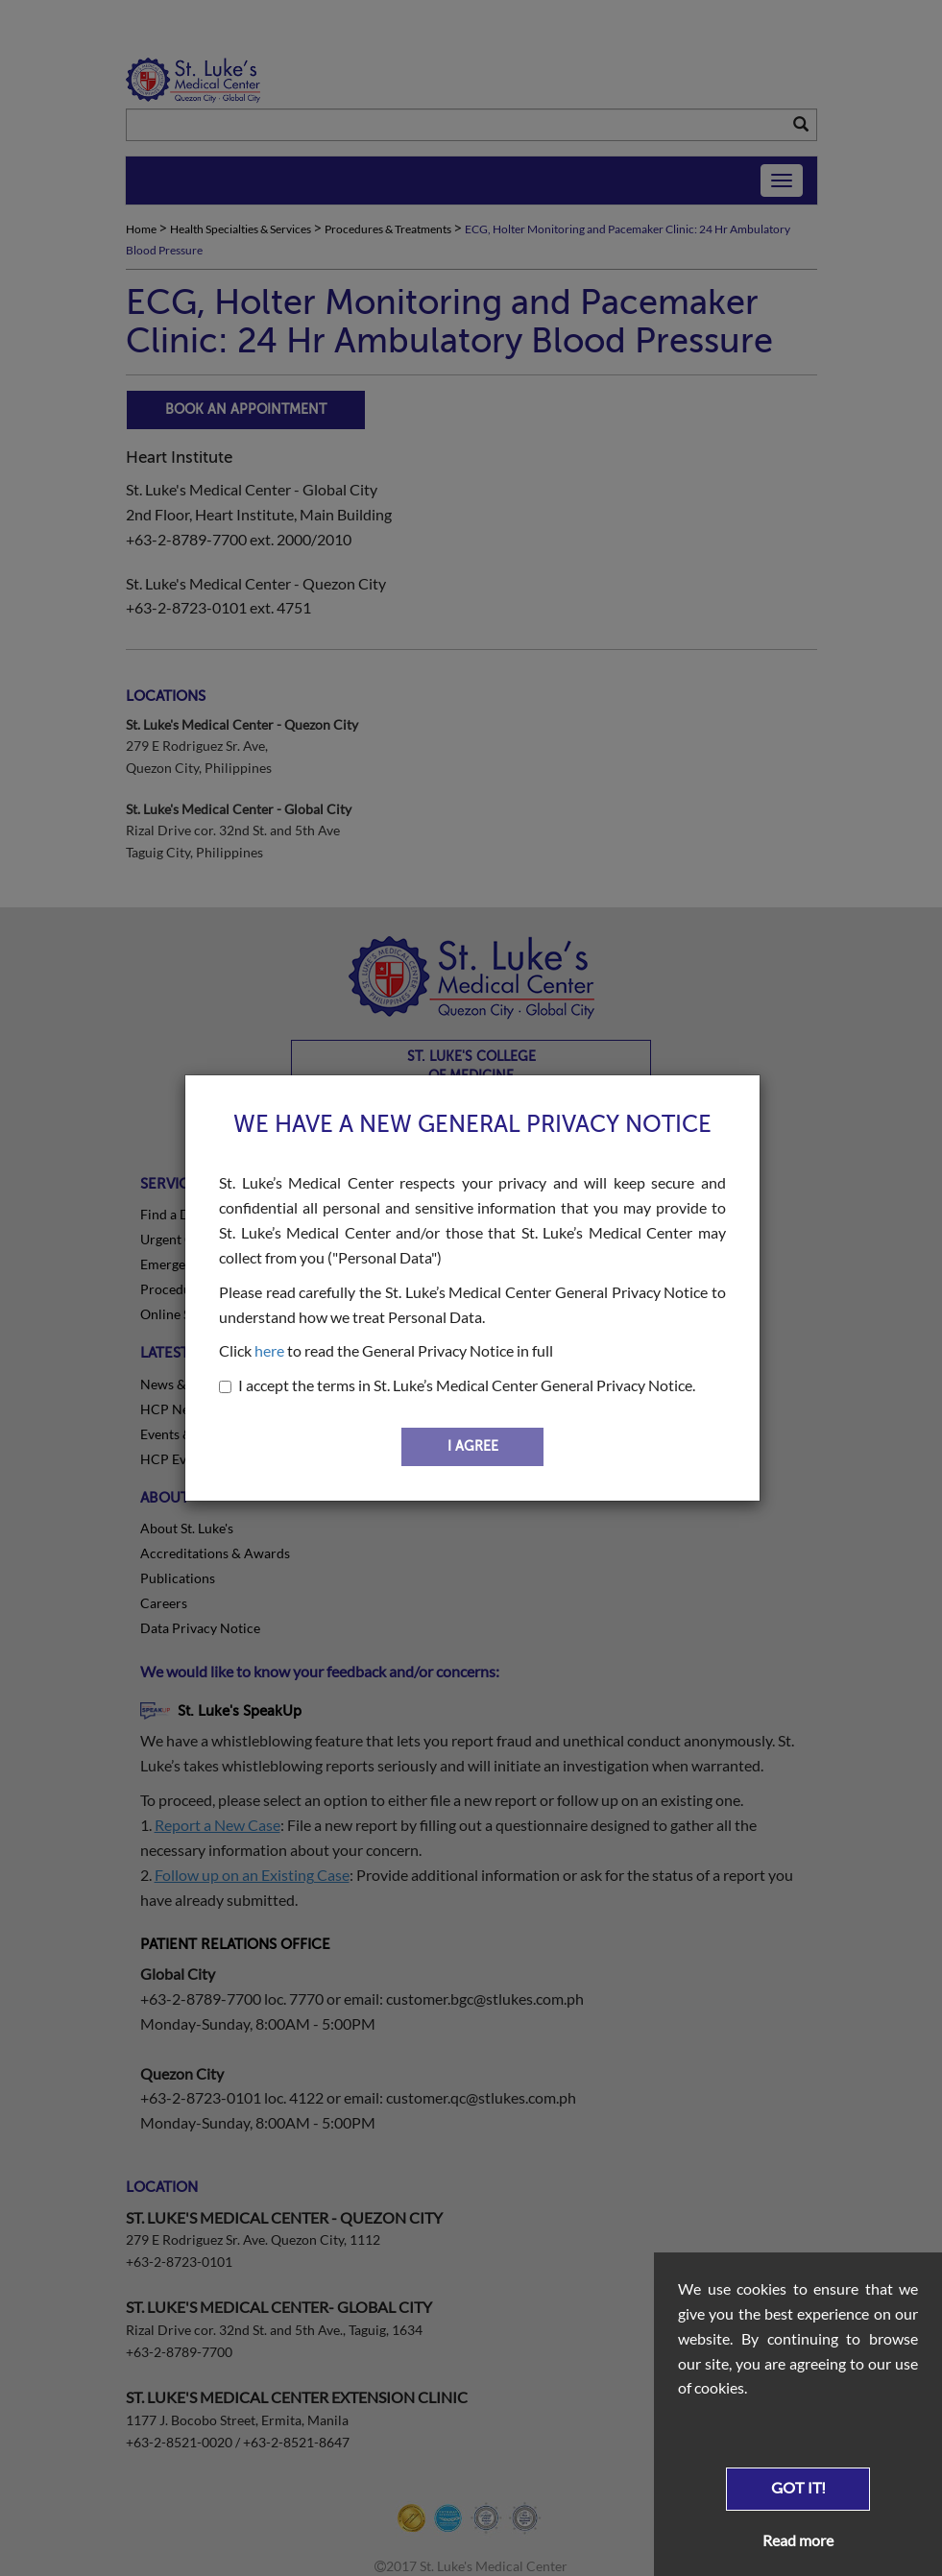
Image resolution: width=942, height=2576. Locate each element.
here (269, 1350)
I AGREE (472, 1446)
